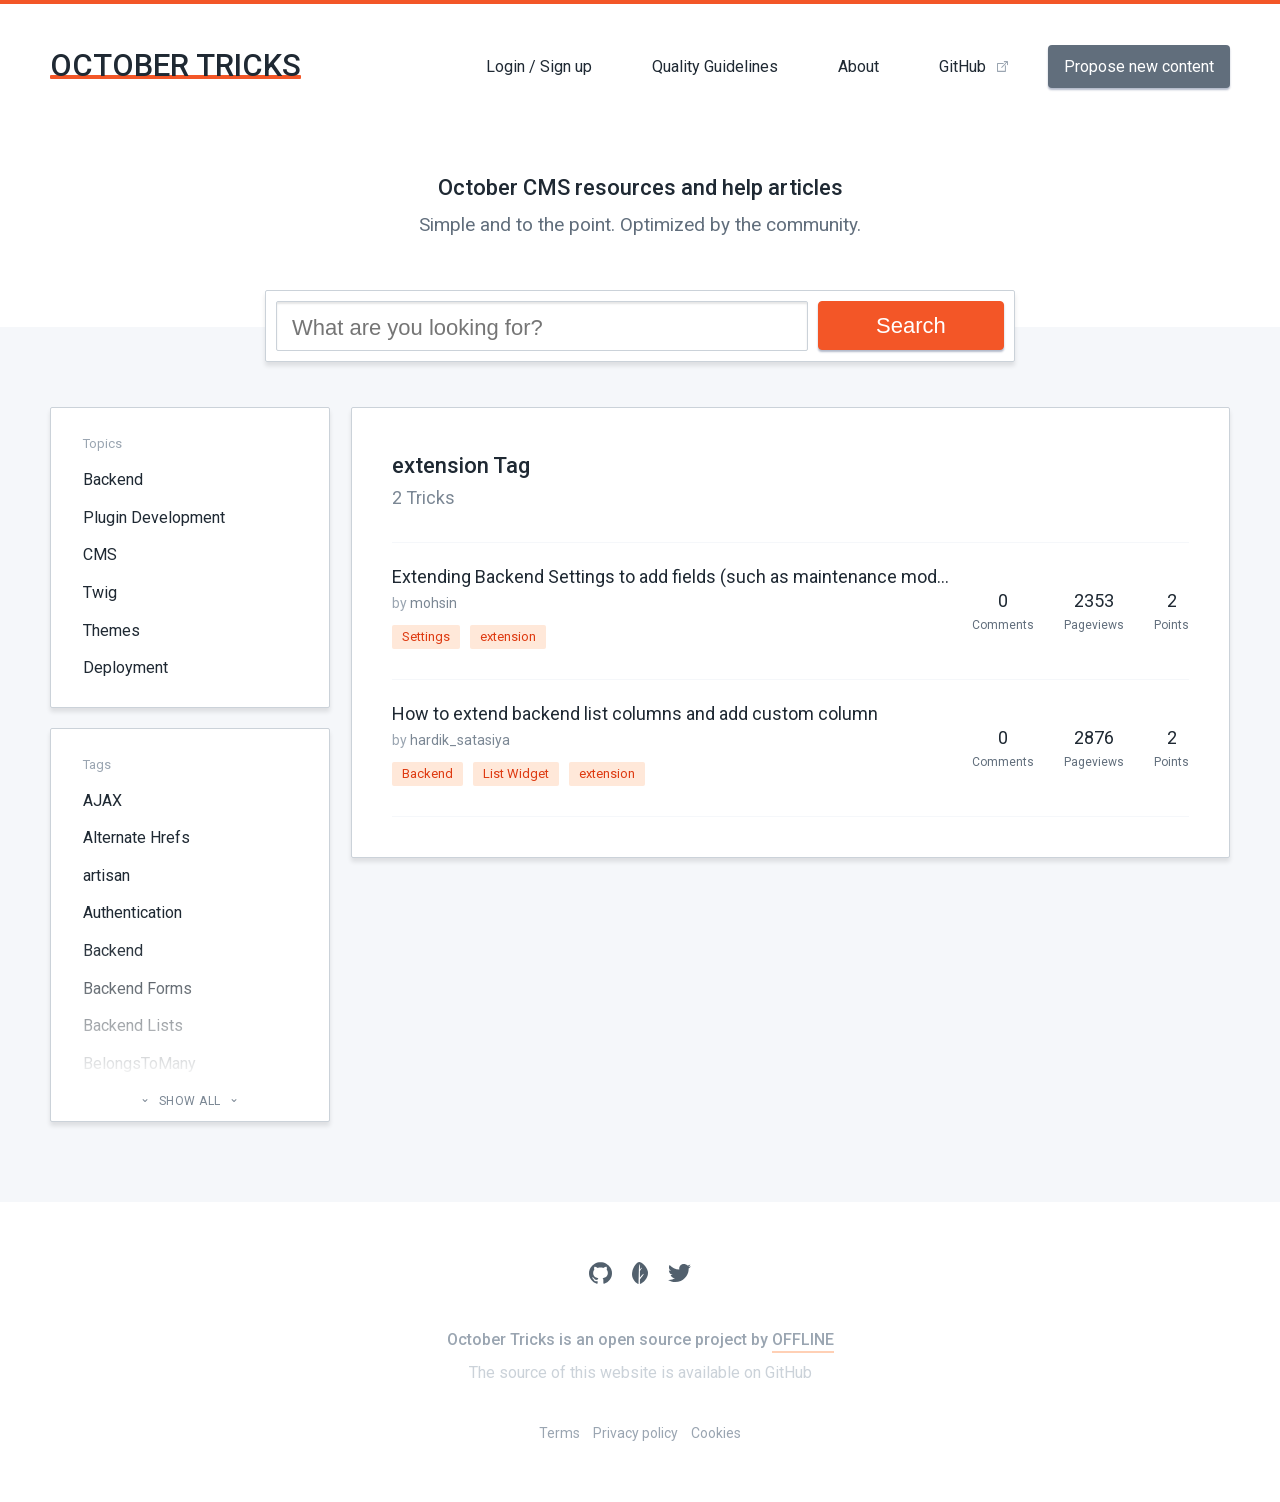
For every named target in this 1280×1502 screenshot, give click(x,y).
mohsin (433, 603)
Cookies (716, 1433)
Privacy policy (635, 1433)
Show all (189, 1101)
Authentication (132, 912)
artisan (106, 875)
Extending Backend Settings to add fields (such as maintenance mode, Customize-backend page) (672, 576)
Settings (426, 636)
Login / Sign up (539, 66)
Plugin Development (154, 517)
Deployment (125, 667)
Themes (111, 630)
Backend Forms (137, 988)
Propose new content (1139, 66)
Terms (559, 1433)
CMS (100, 554)
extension (508, 636)
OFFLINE (803, 1339)
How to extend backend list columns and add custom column (635, 713)
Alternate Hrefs (136, 837)
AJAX (102, 800)
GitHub (962, 66)
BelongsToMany (139, 1063)
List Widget (516, 773)
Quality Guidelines (715, 66)
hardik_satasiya (460, 740)
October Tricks (175, 65)
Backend (113, 479)
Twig (100, 592)
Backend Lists (133, 1025)
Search (911, 325)
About (858, 66)
